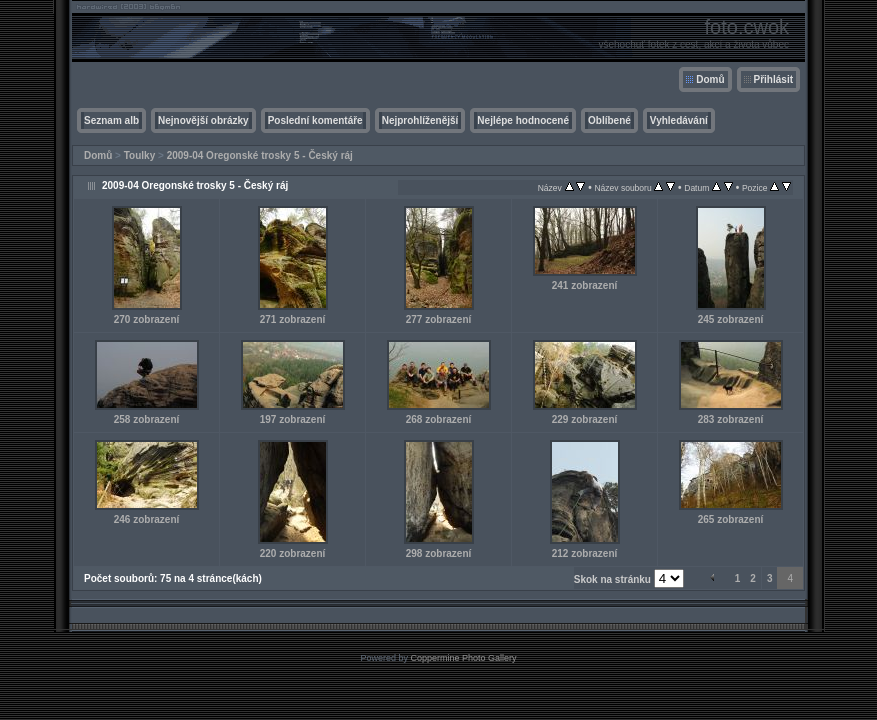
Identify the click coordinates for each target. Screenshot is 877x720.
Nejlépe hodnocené (523, 120)
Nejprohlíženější (420, 120)
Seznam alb (111, 120)
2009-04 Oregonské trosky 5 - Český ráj (260, 155)
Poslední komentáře (315, 120)
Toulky (139, 155)
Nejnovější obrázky (203, 120)
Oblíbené (609, 120)
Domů (710, 79)
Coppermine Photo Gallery (463, 658)
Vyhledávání (679, 120)
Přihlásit (773, 79)
